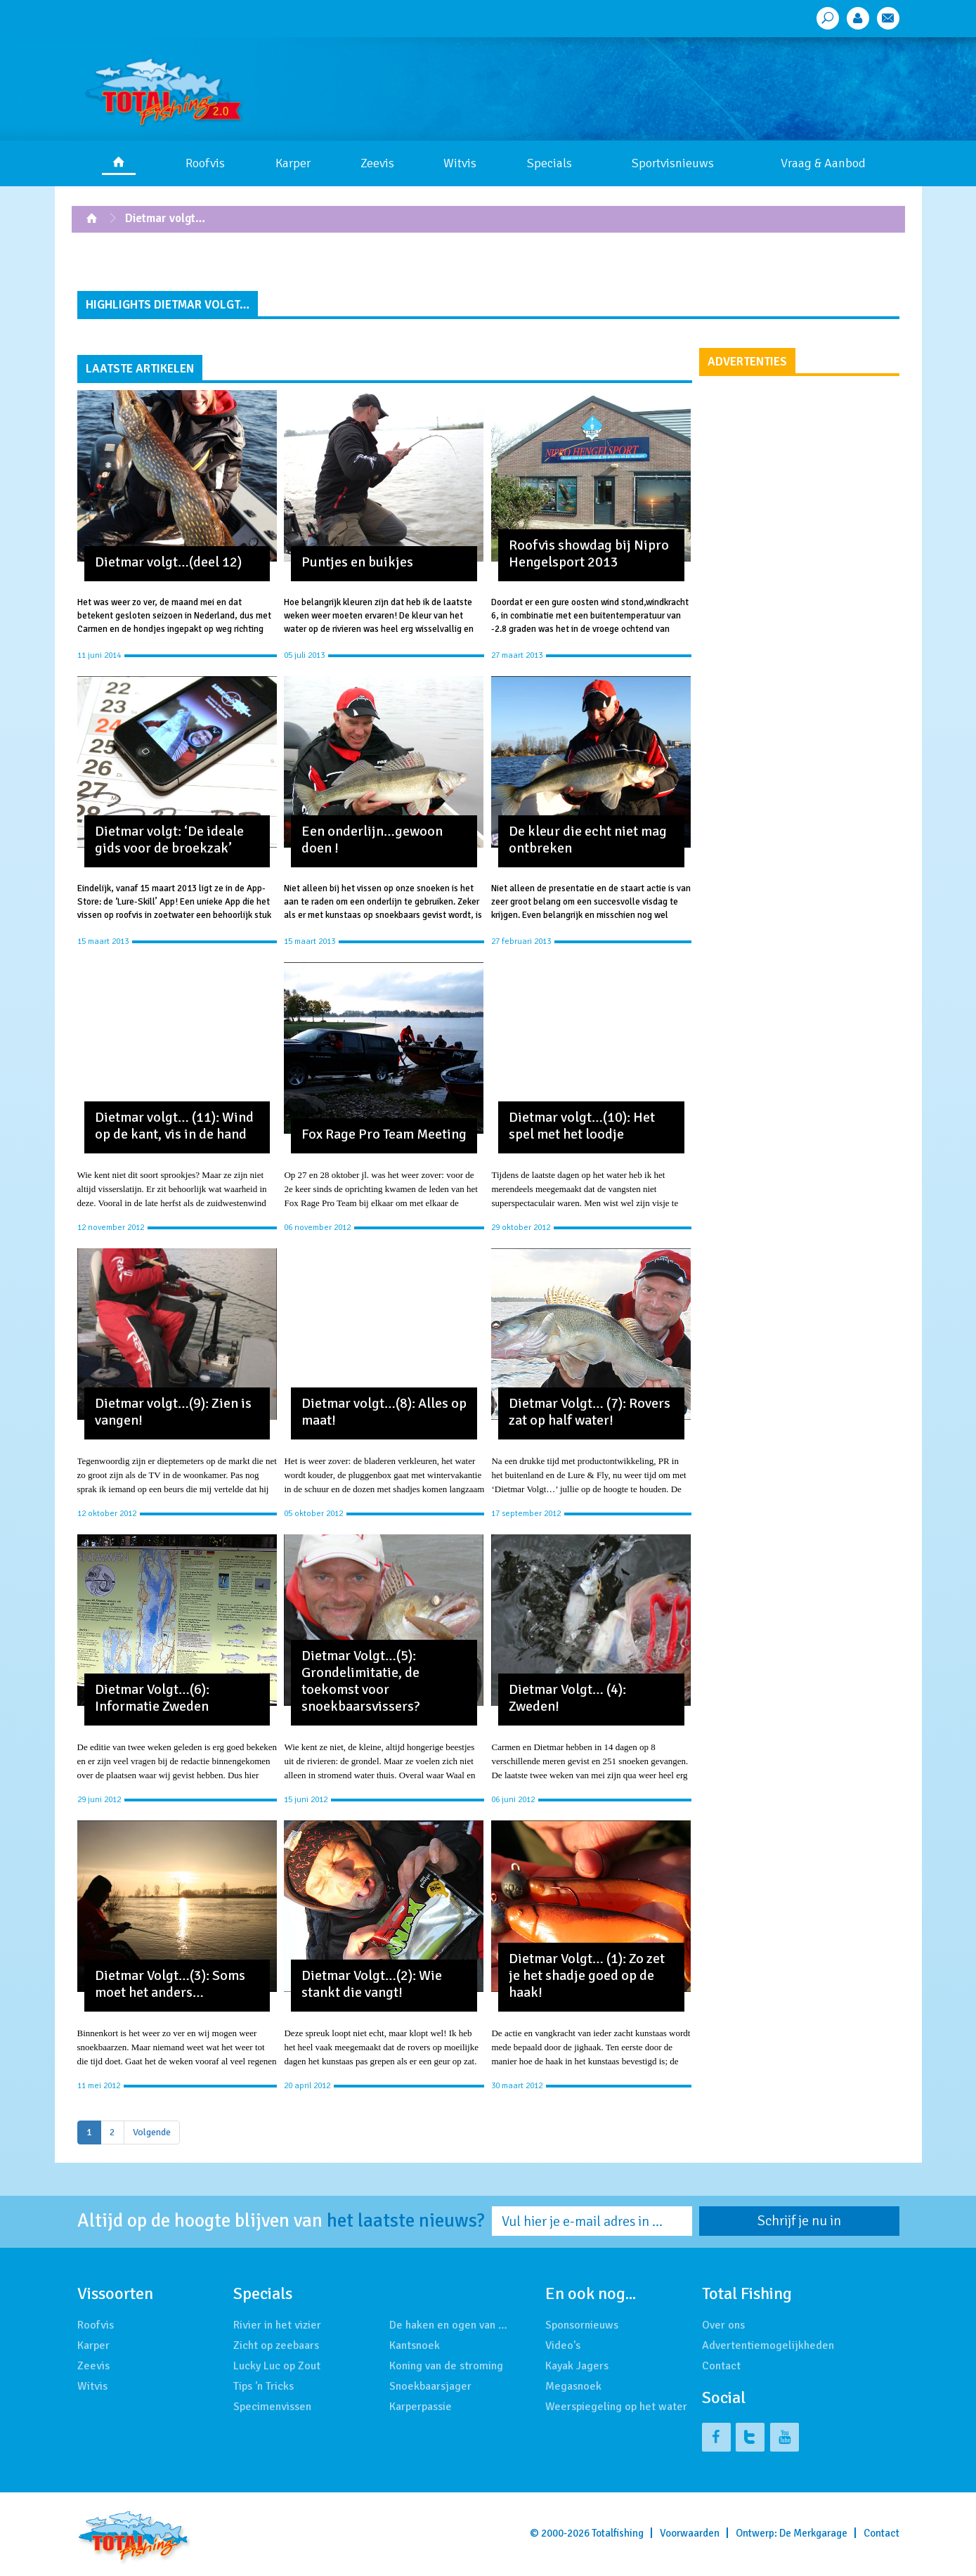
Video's (562, 2345)
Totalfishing (618, 2533)
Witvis (459, 163)
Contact (721, 2366)
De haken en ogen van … (448, 2325)
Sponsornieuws (581, 2325)
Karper (293, 163)
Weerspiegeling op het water (616, 2407)
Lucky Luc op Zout (276, 2366)
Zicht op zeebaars (276, 2345)
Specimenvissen (272, 2407)
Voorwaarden (690, 2533)
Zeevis (377, 163)
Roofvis (205, 163)
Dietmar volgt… (165, 218)
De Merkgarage (813, 2533)
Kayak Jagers (577, 2366)
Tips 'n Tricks (263, 2386)
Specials (549, 163)
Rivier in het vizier (277, 2325)
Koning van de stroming (446, 2366)
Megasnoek (573, 2386)
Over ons (723, 2325)
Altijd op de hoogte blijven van (281, 2221)
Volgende (152, 2132)
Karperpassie (420, 2407)
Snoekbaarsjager (430, 2386)
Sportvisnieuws (673, 163)
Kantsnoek (414, 2345)
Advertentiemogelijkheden (768, 2345)
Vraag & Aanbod (823, 163)
